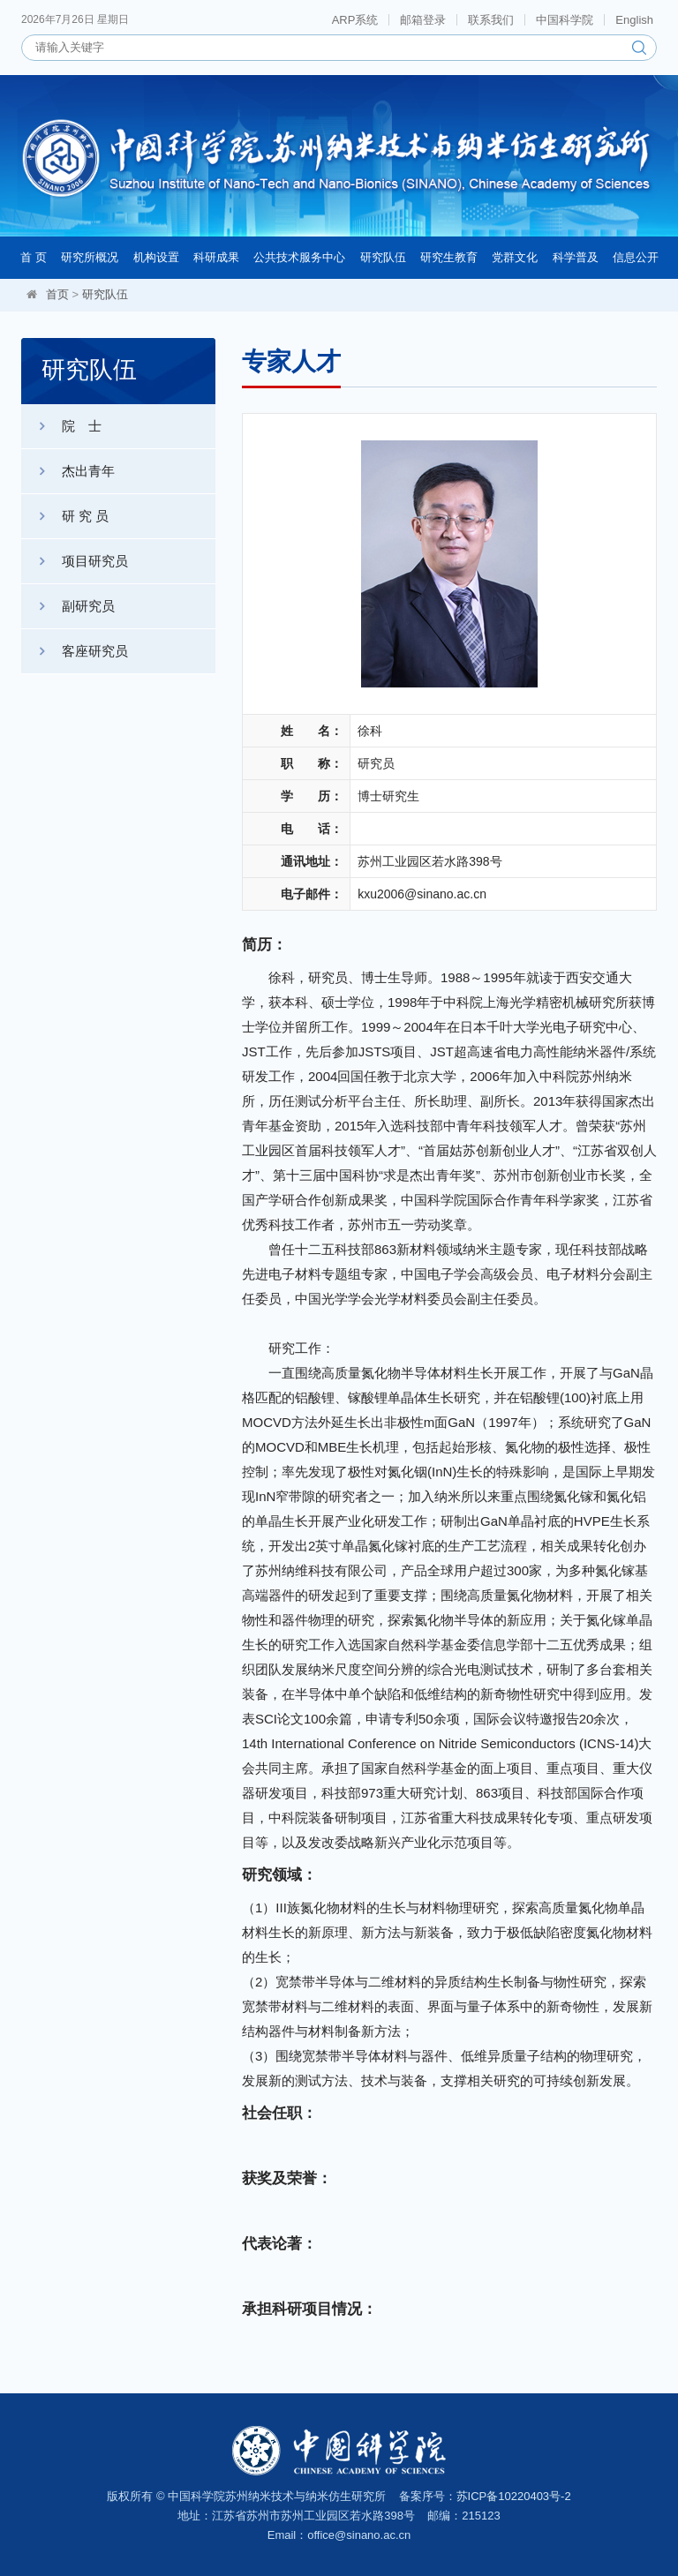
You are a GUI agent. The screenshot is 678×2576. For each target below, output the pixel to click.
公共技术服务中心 (299, 257)
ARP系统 (355, 20)
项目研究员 (74, 561)
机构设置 (156, 257)
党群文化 (515, 257)
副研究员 (68, 606)
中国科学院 (564, 20)
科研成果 (216, 257)
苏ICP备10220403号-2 (513, 2496)
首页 (57, 294)
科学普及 (576, 257)
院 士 (61, 426)
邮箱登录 (423, 20)
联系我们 (491, 20)
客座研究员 (74, 651)
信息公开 (636, 257)
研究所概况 (89, 257)
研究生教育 (449, 257)
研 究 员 (65, 516)
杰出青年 (68, 471)
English (634, 20)
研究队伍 (383, 257)
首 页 (33, 257)
